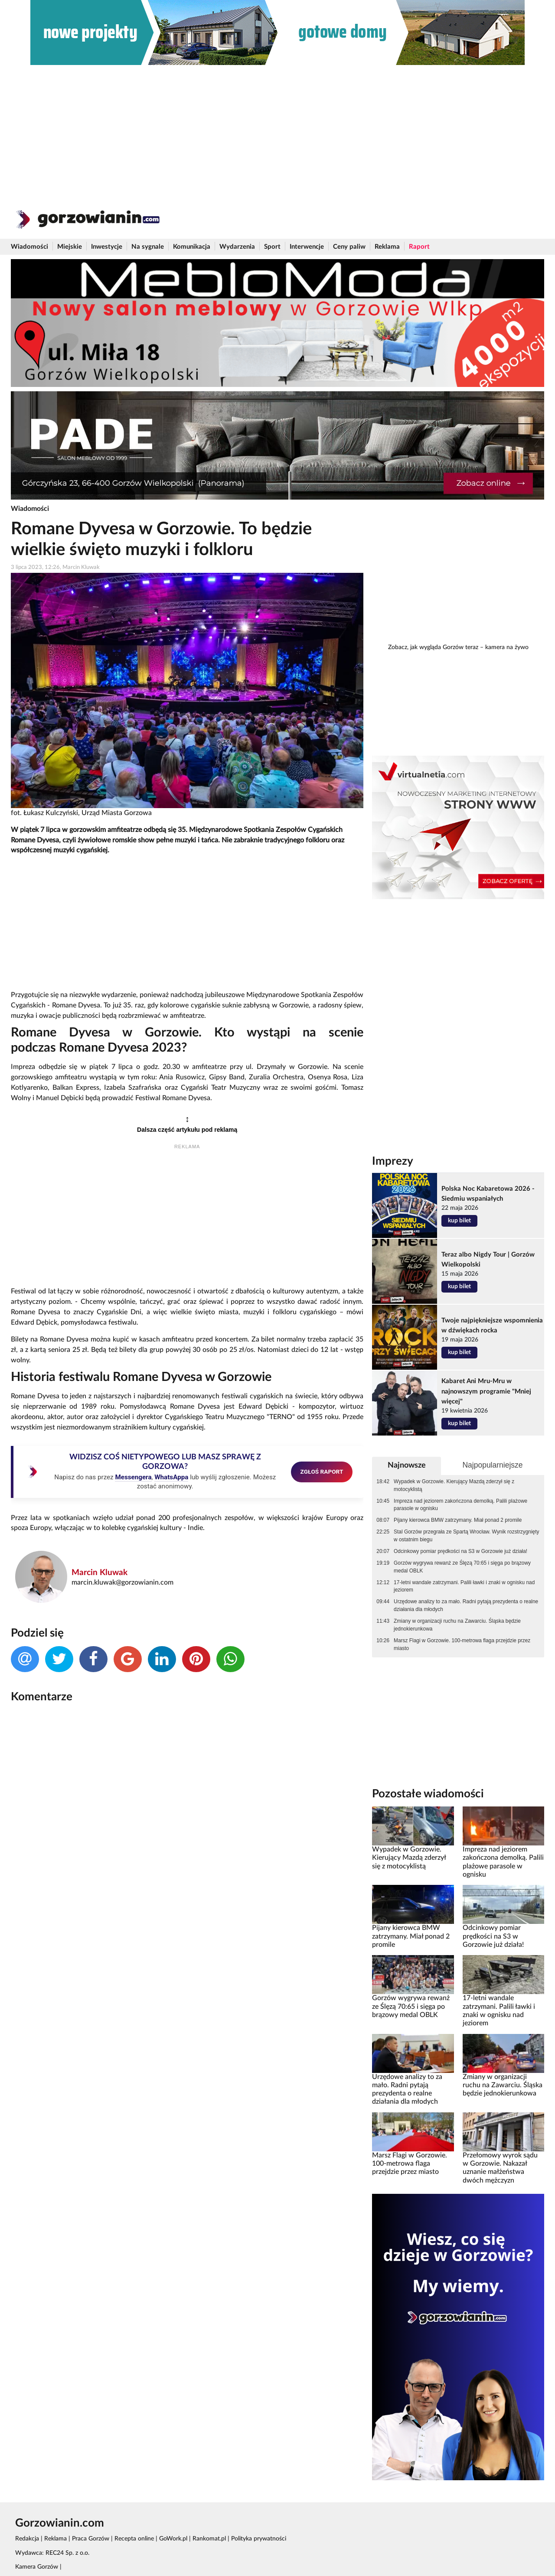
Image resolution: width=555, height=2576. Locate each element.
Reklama (387, 247)
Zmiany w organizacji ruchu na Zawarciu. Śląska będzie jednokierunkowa (457, 1625)
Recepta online (134, 2539)
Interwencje (307, 247)
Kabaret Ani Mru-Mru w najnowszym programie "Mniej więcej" (486, 1391)
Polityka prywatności (258, 2539)
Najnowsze (407, 1465)
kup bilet (459, 1221)
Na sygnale (147, 247)
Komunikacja (191, 247)
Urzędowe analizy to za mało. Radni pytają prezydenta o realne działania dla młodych (466, 1605)
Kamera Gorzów (36, 2567)
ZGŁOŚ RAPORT (321, 1471)
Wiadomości (29, 247)
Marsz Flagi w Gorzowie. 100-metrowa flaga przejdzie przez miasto (462, 1644)
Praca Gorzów (90, 2539)
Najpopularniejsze (492, 1465)
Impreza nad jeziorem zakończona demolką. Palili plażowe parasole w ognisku (460, 1505)
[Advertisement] (277, 130)
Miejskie (69, 247)
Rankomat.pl (209, 2539)
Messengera (133, 1477)
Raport (419, 247)
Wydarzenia (237, 247)
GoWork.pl (173, 2539)
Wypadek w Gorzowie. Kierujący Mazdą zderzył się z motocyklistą (454, 1485)
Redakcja (27, 2539)
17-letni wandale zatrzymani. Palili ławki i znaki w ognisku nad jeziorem (464, 1586)
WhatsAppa (171, 1477)
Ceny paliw (349, 247)
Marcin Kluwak (99, 1573)
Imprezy (392, 1161)
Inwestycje (106, 247)
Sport (272, 247)
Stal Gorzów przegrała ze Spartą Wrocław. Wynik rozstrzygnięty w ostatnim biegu (466, 1536)
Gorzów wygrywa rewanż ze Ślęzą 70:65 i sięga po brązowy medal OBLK (462, 1567)
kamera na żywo (507, 647)
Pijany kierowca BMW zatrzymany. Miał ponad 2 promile (458, 1520)
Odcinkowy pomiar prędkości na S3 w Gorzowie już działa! (460, 1551)
